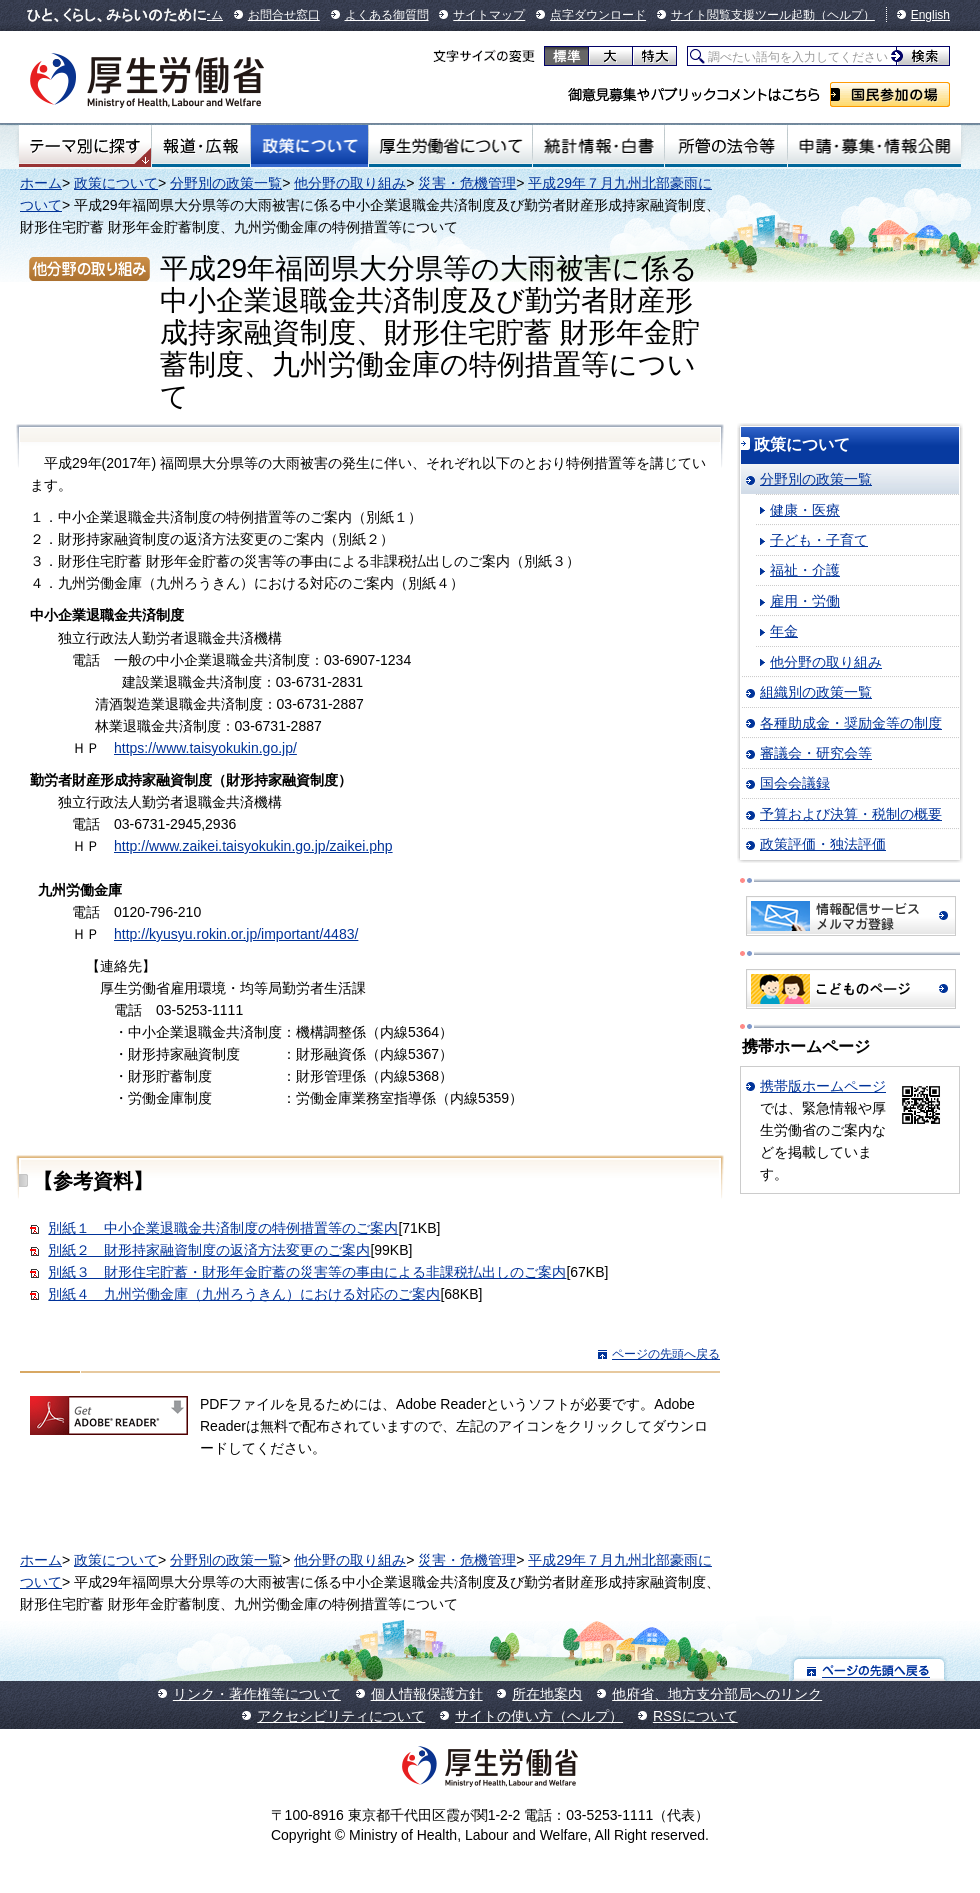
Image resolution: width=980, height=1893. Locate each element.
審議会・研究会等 (816, 753)
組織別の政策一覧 (816, 692)
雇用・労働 (805, 601)
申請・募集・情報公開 (874, 146)
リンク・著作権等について (257, 1694)
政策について (309, 146)
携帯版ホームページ (823, 1086)
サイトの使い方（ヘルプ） (539, 1716)
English (930, 15)
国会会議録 (795, 783)
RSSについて (695, 1716)
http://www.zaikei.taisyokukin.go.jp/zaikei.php (253, 846)
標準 (566, 56)
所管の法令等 (725, 146)
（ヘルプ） (845, 15)
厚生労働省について (451, 146)
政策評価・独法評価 (823, 844)
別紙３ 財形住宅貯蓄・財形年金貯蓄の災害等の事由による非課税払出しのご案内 (307, 1272)
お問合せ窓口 (284, 15)
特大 (654, 56)
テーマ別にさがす (85, 146)
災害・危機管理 (467, 183)
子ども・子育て (819, 540)
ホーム (41, 183)
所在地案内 (547, 1694)
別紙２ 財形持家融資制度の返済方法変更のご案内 (209, 1250)
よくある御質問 (387, 15)
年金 (784, 631)
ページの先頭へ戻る (666, 1354)
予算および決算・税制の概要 (851, 814)
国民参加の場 (890, 94)
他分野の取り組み (350, 183)
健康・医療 (805, 510)
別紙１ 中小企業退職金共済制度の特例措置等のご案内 (223, 1228)
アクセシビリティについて (341, 1716)
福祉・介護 (805, 570)
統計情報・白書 (598, 146)
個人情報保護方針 (427, 1694)
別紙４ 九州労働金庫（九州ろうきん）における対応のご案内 (244, 1294)
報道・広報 (201, 146)
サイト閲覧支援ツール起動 (743, 15)
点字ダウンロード (598, 15)
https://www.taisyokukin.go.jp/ (205, 748)
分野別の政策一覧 (226, 183)
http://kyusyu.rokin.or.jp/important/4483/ (236, 934)
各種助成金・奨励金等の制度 (851, 723)
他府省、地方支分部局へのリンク (717, 1694)
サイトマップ (489, 15)
